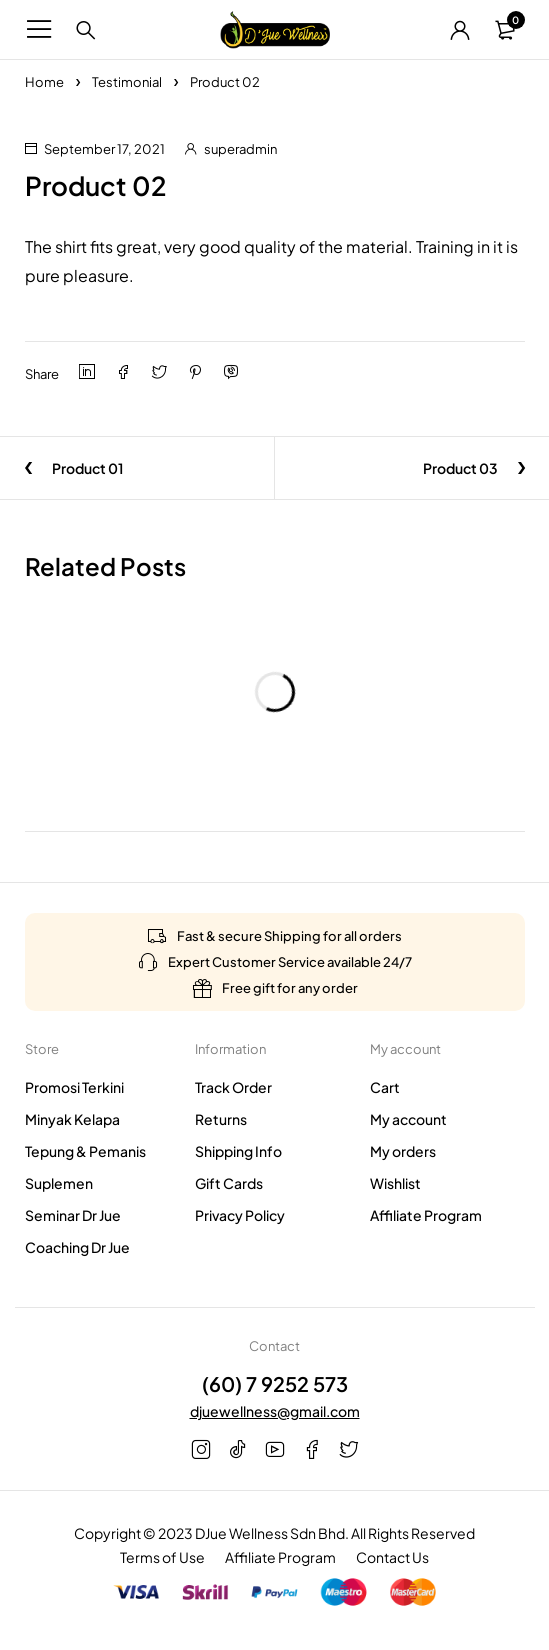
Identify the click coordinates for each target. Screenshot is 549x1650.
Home (44, 82)
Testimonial (127, 82)
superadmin (240, 149)
